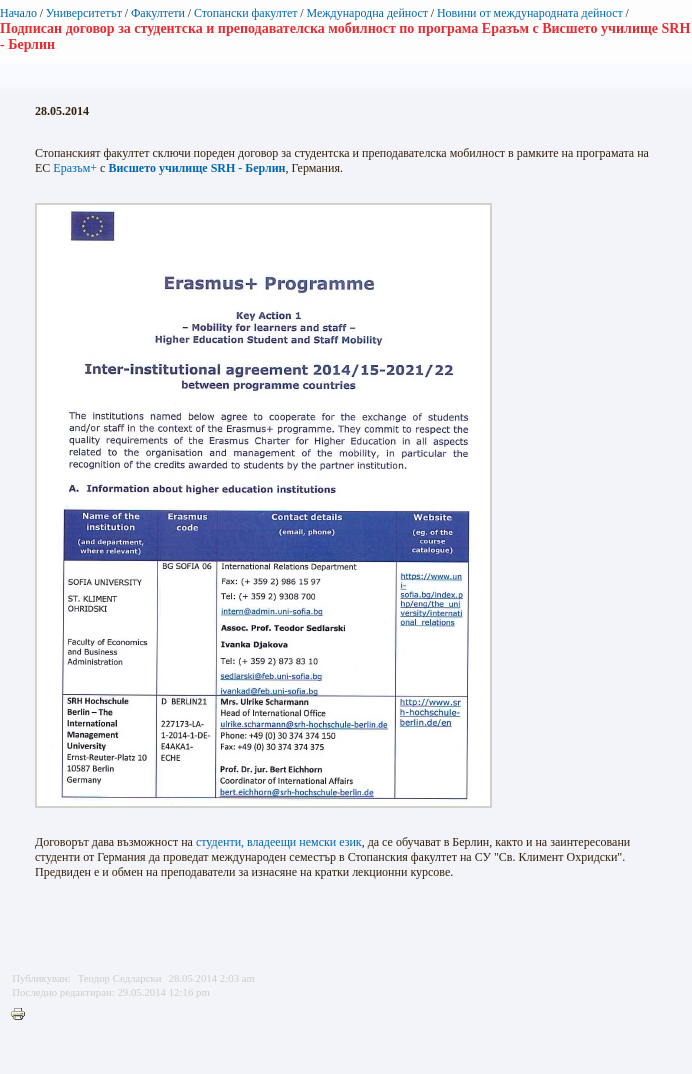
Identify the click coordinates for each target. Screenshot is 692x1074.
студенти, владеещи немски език (279, 842)
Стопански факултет (246, 13)
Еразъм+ (75, 168)
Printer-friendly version (23, 1015)
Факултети (158, 13)
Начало (18, 13)
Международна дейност (367, 13)
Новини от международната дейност (530, 13)
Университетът (84, 13)
